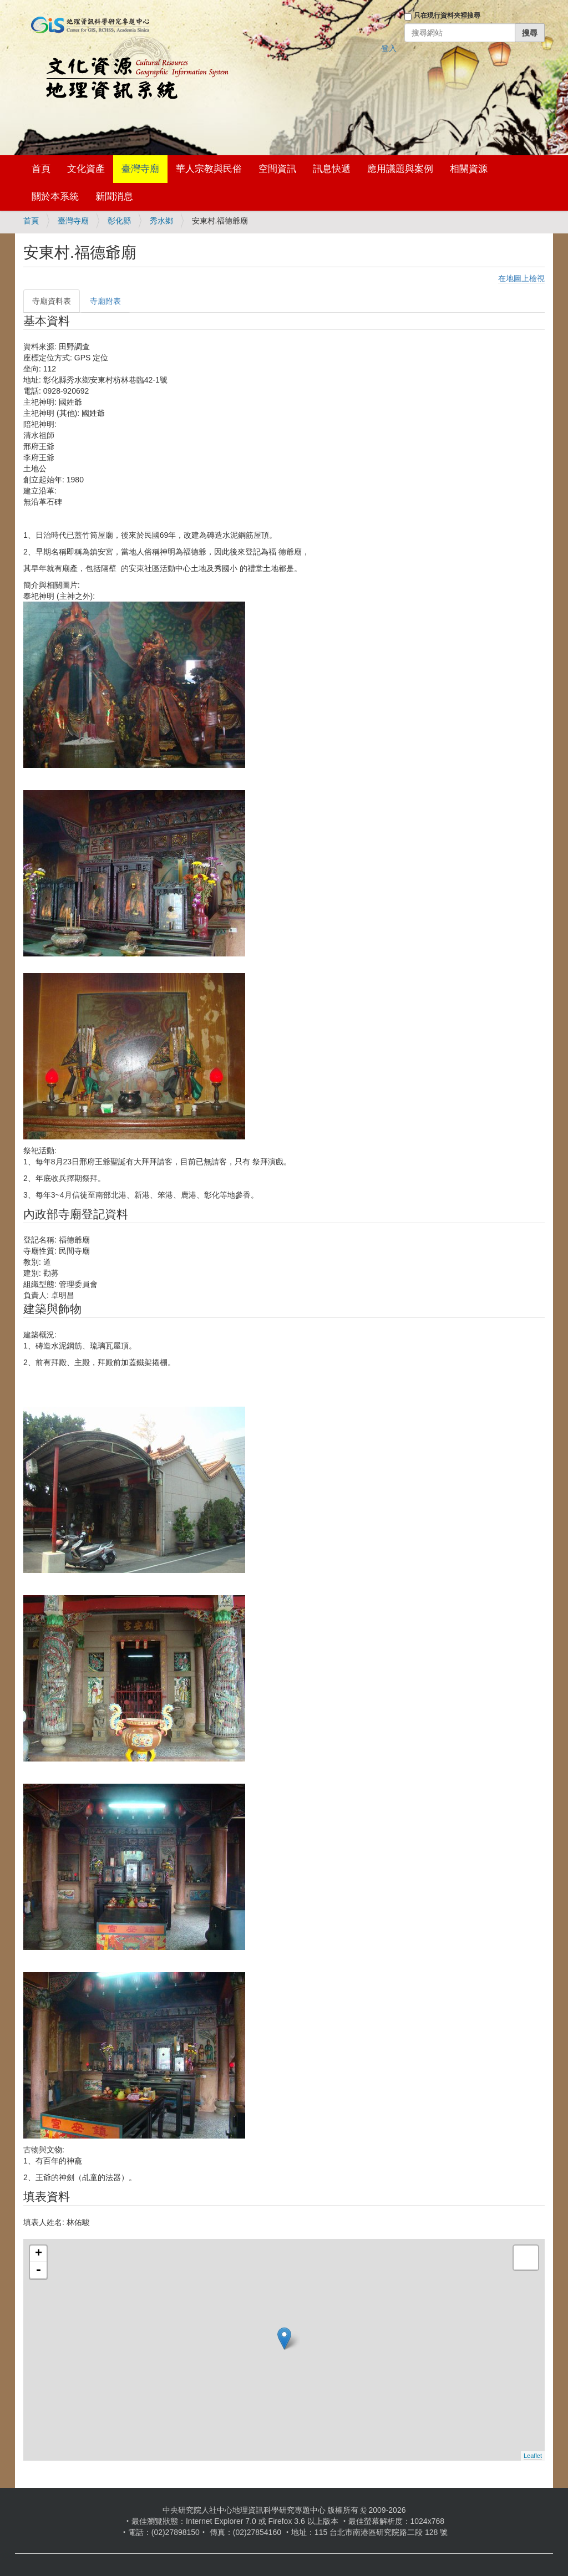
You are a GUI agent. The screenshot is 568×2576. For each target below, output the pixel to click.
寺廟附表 (105, 301)
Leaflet (533, 2455)
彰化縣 (119, 220)
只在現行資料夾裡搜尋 (447, 15)
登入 (389, 48)
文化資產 (86, 169)
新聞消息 (114, 196)
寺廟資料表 (51, 301)
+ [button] (38, 2254)
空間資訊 (277, 169)
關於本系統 (55, 196)
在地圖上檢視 (521, 278)
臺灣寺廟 (140, 169)
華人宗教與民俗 (209, 169)
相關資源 (469, 169)
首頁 (41, 169)
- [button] (38, 2270)
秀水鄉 (161, 220)
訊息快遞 (332, 169)
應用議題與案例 (400, 169)
